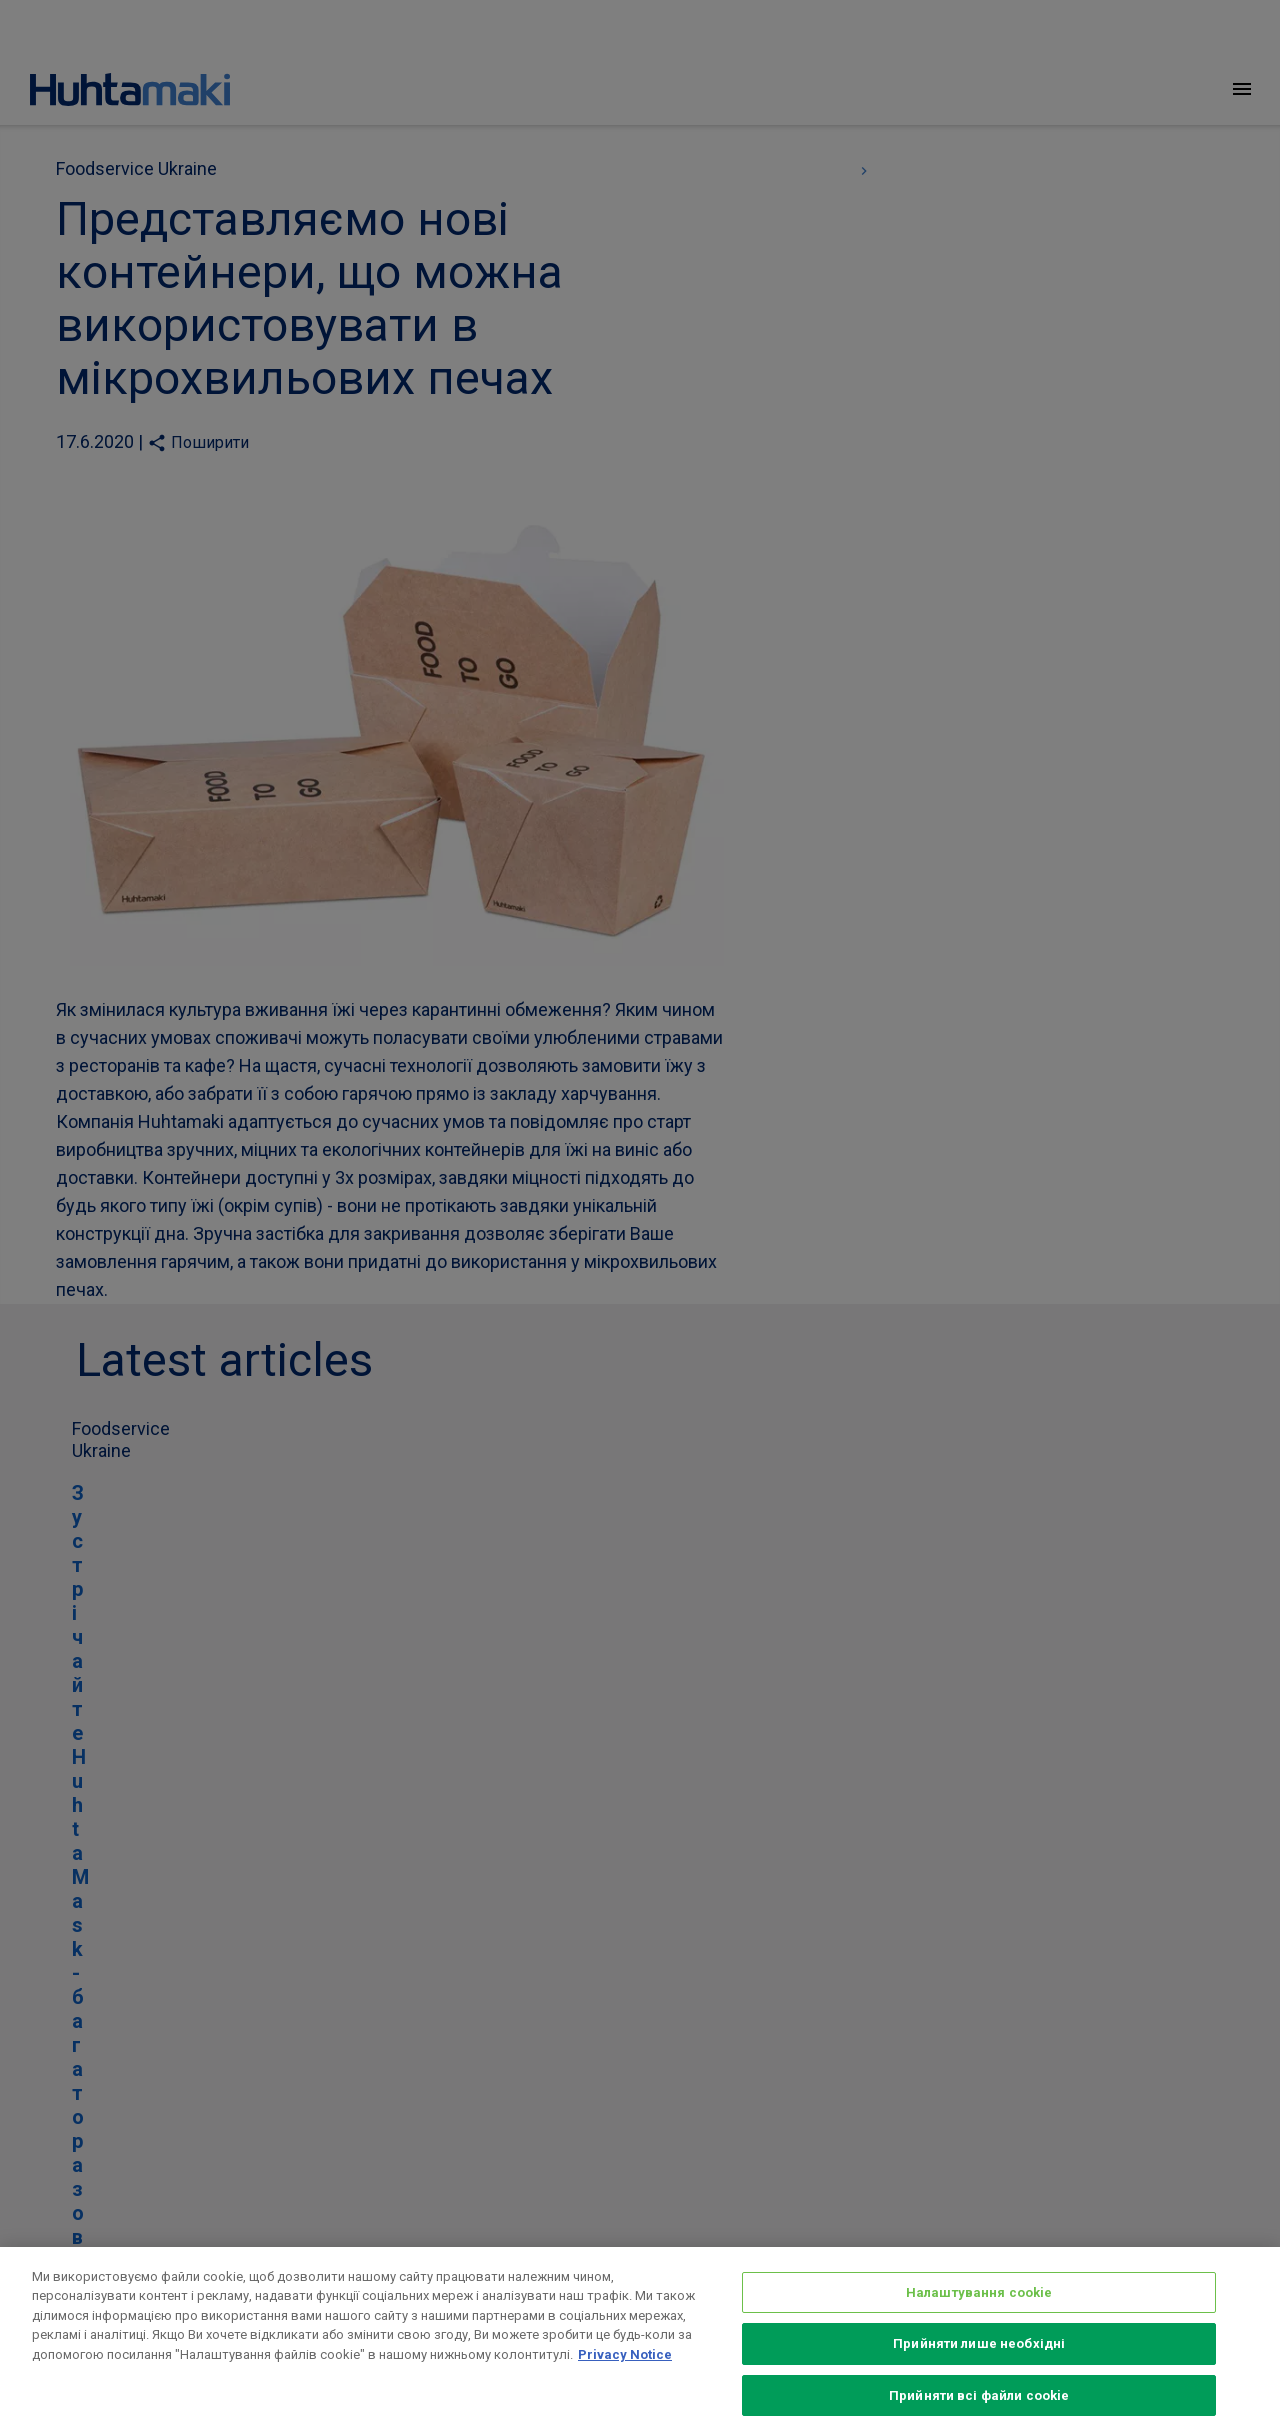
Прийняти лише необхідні (979, 2365)
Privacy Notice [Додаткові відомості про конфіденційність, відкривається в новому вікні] (625, 2376)
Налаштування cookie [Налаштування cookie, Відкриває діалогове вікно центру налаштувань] (979, 2314)
